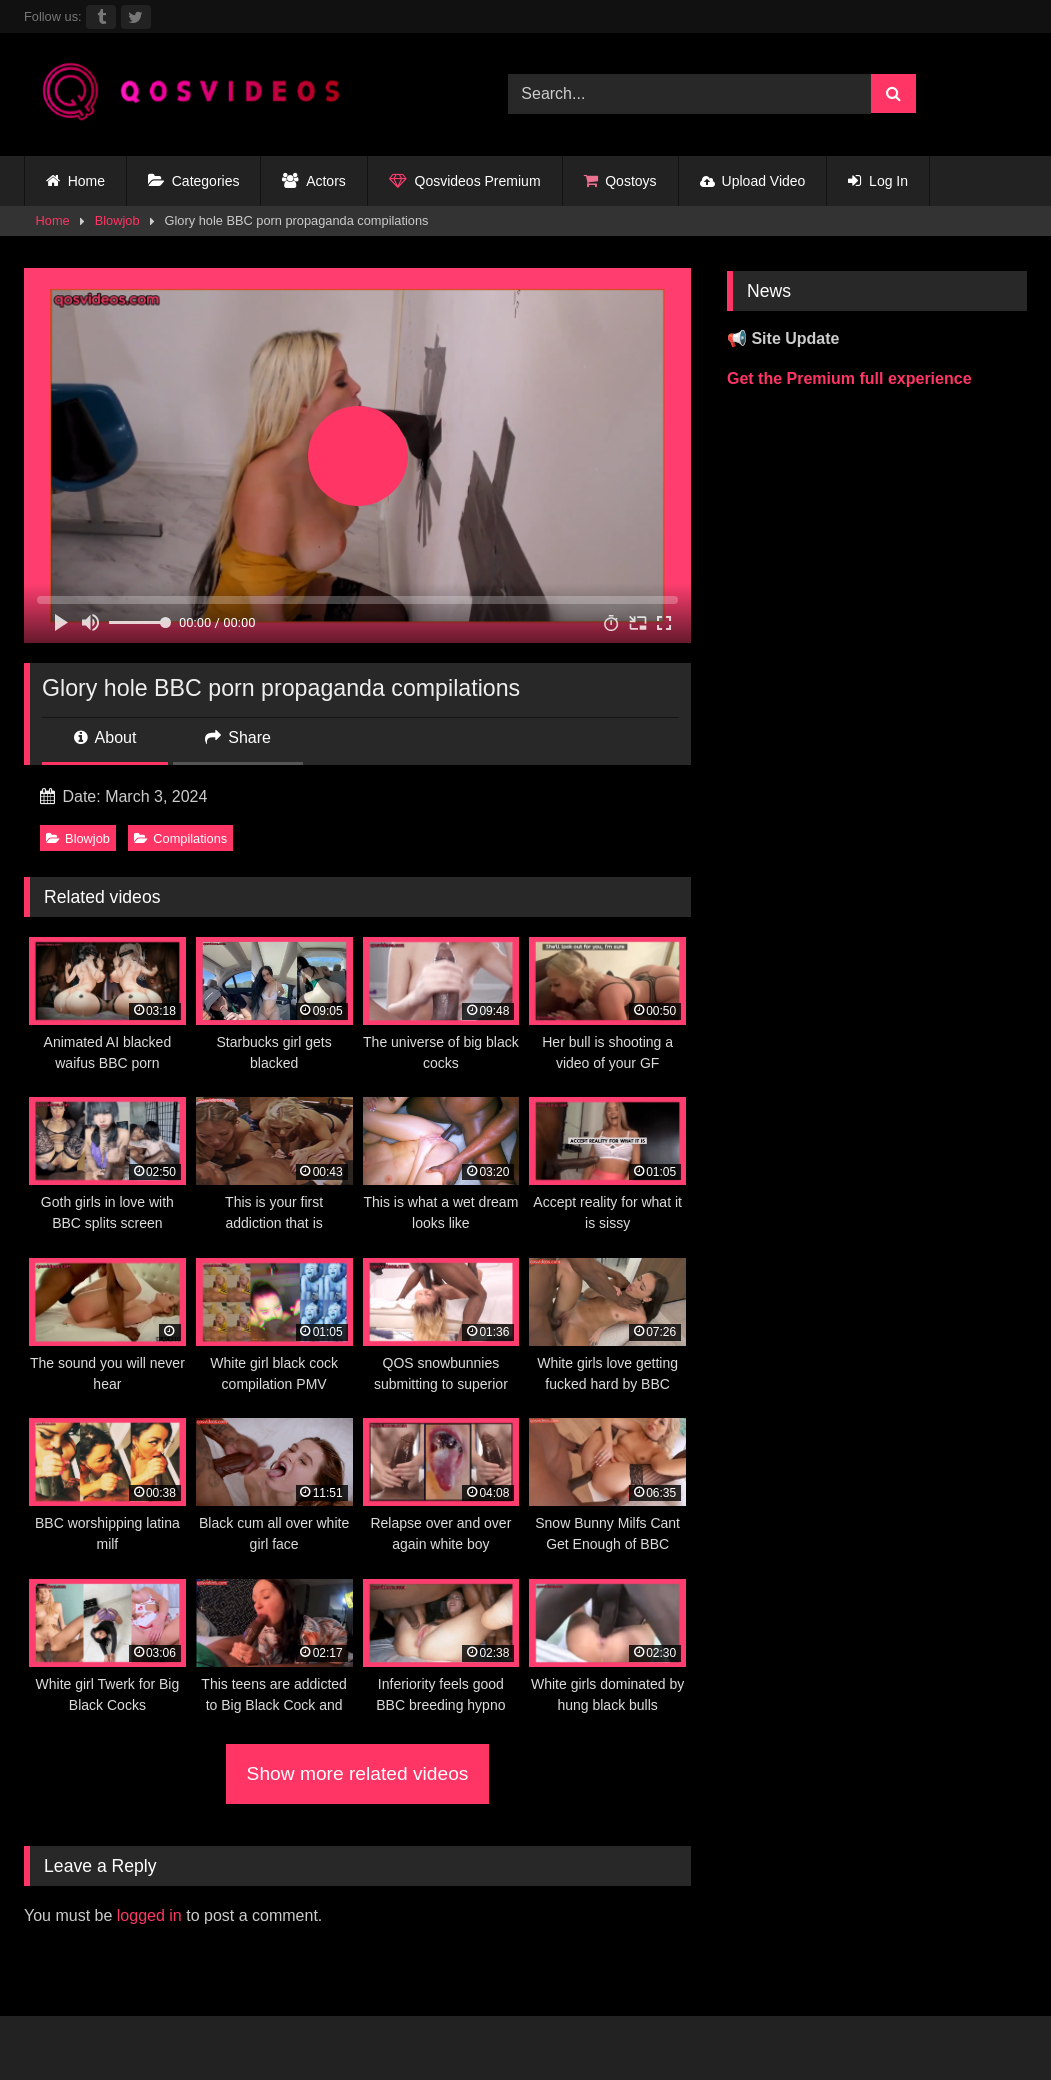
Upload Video (753, 181)
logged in (149, 1915)
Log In (878, 181)
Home (75, 181)
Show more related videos (358, 1773)
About (105, 737)
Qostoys (620, 181)
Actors (313, 181)
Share (238, 737)
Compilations (180, 838)
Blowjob (117, 220)
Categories (193, 181)
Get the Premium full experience (849, 378)
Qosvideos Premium (465, 181)
